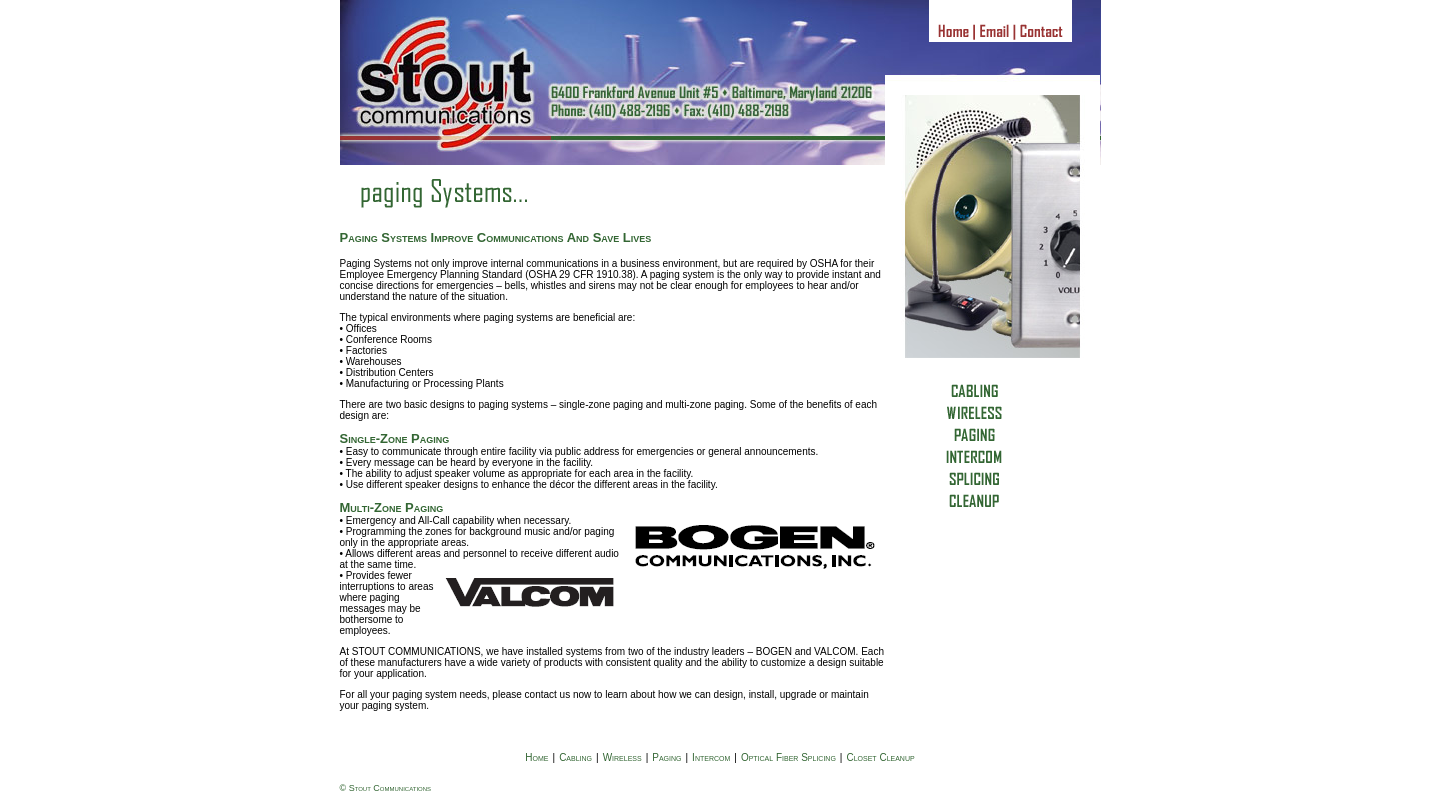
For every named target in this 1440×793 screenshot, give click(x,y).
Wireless (622, 757)
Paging (666, 757)
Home (536, 757)
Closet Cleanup (880, 757)
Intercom (711, 757)
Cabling (575, 757)
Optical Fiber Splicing (788, 757)
